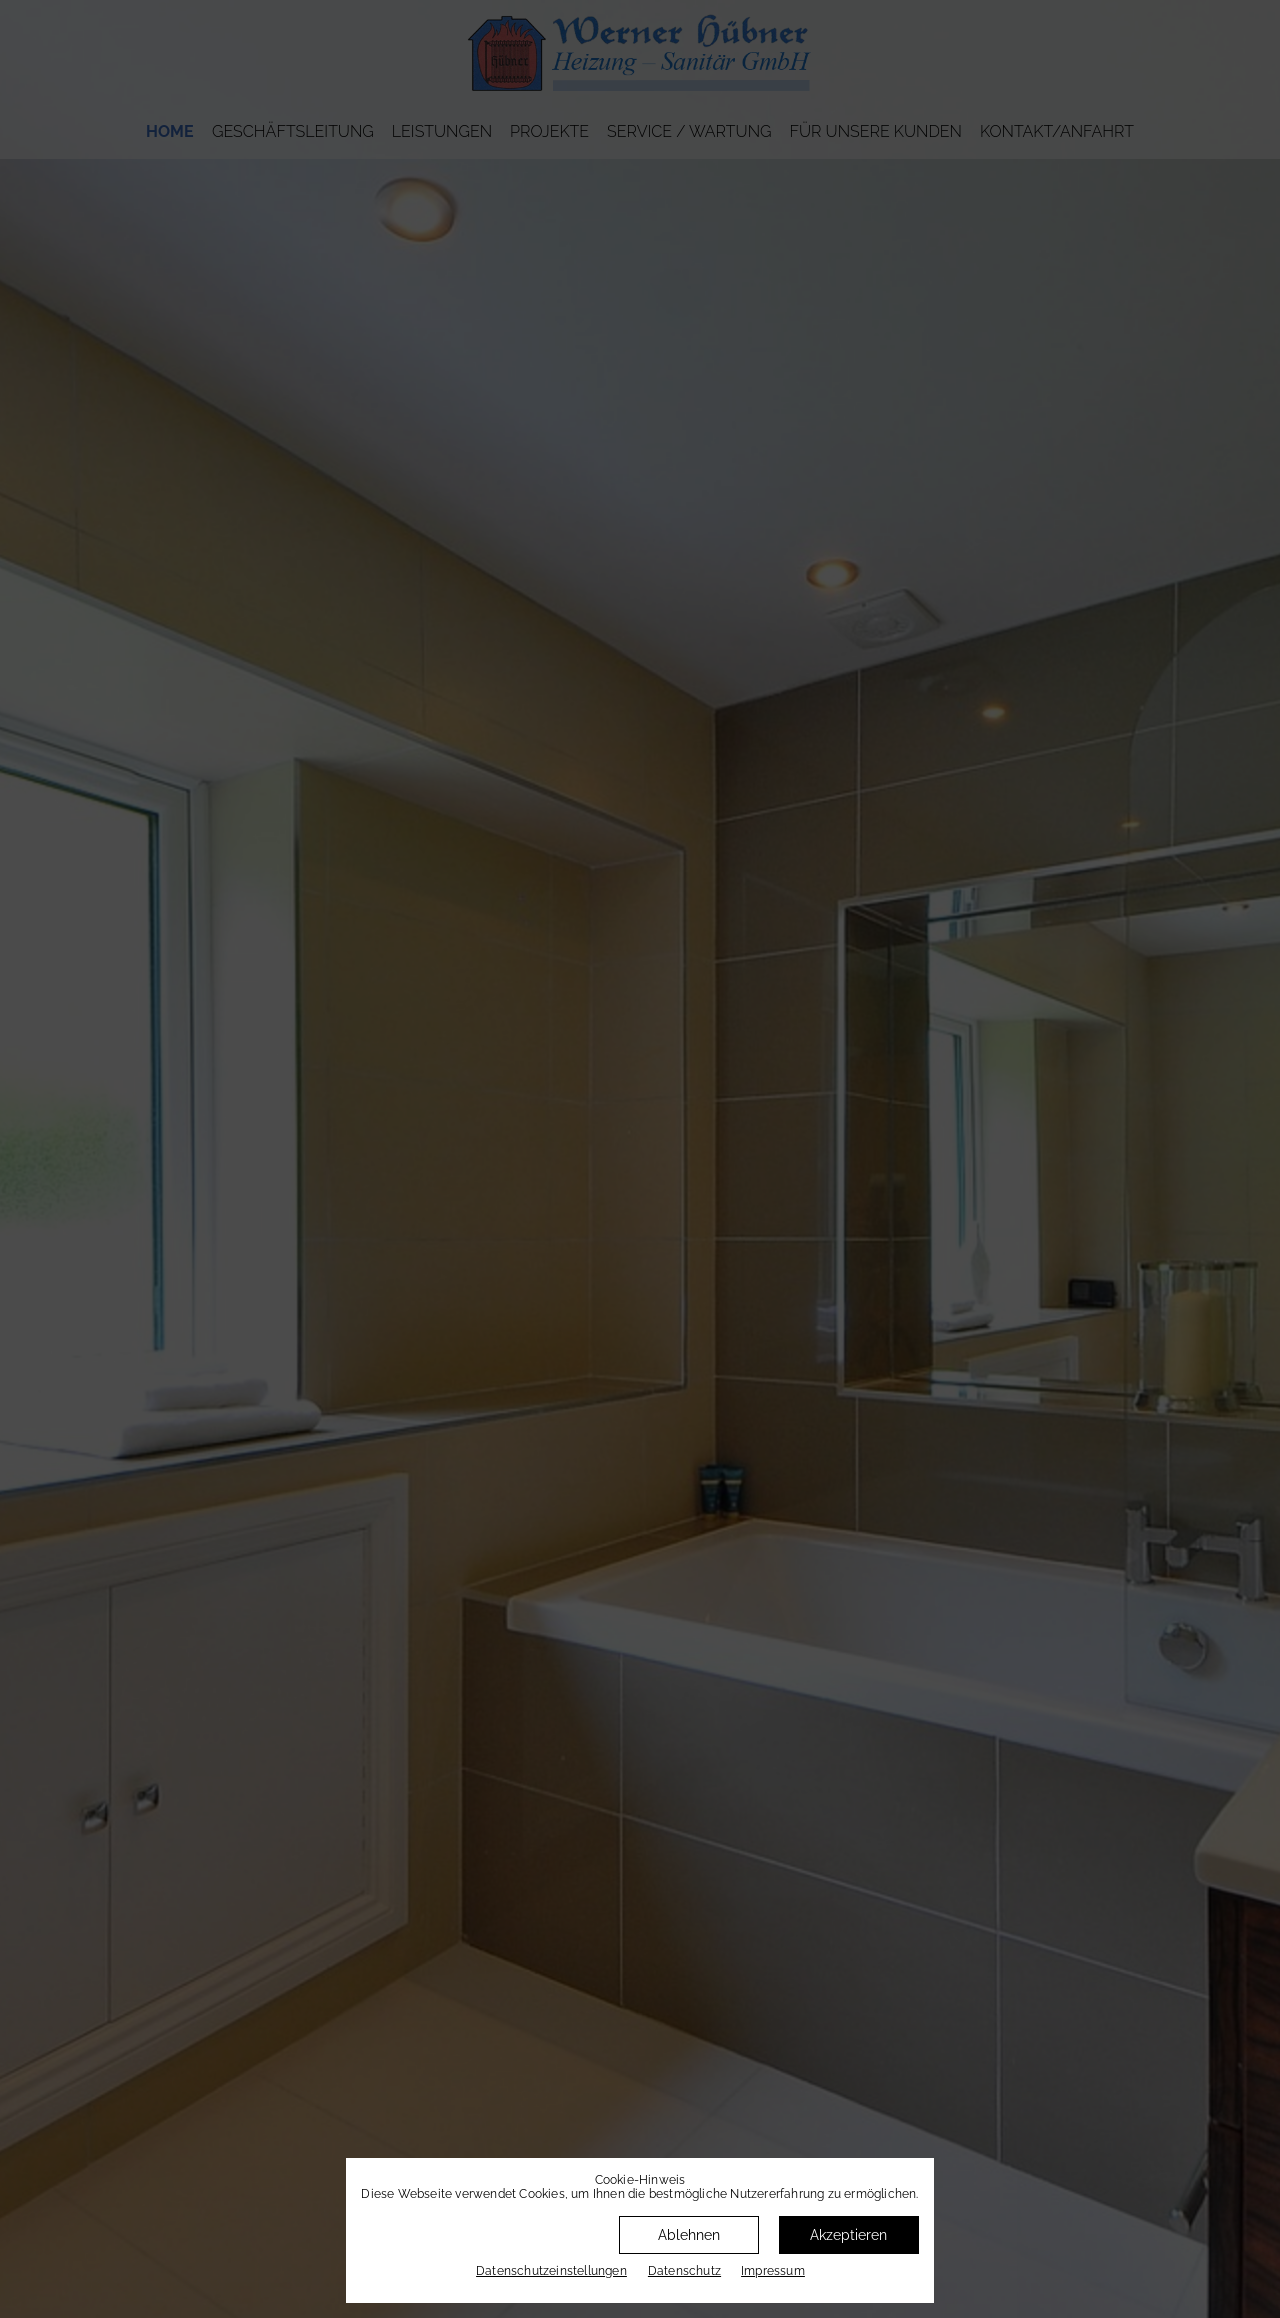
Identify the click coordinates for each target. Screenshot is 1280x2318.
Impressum (773, 2271)
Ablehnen (689, 2235)
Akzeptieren (848, 2235)
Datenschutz (684, 2271)
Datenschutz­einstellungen (551, 2271)
